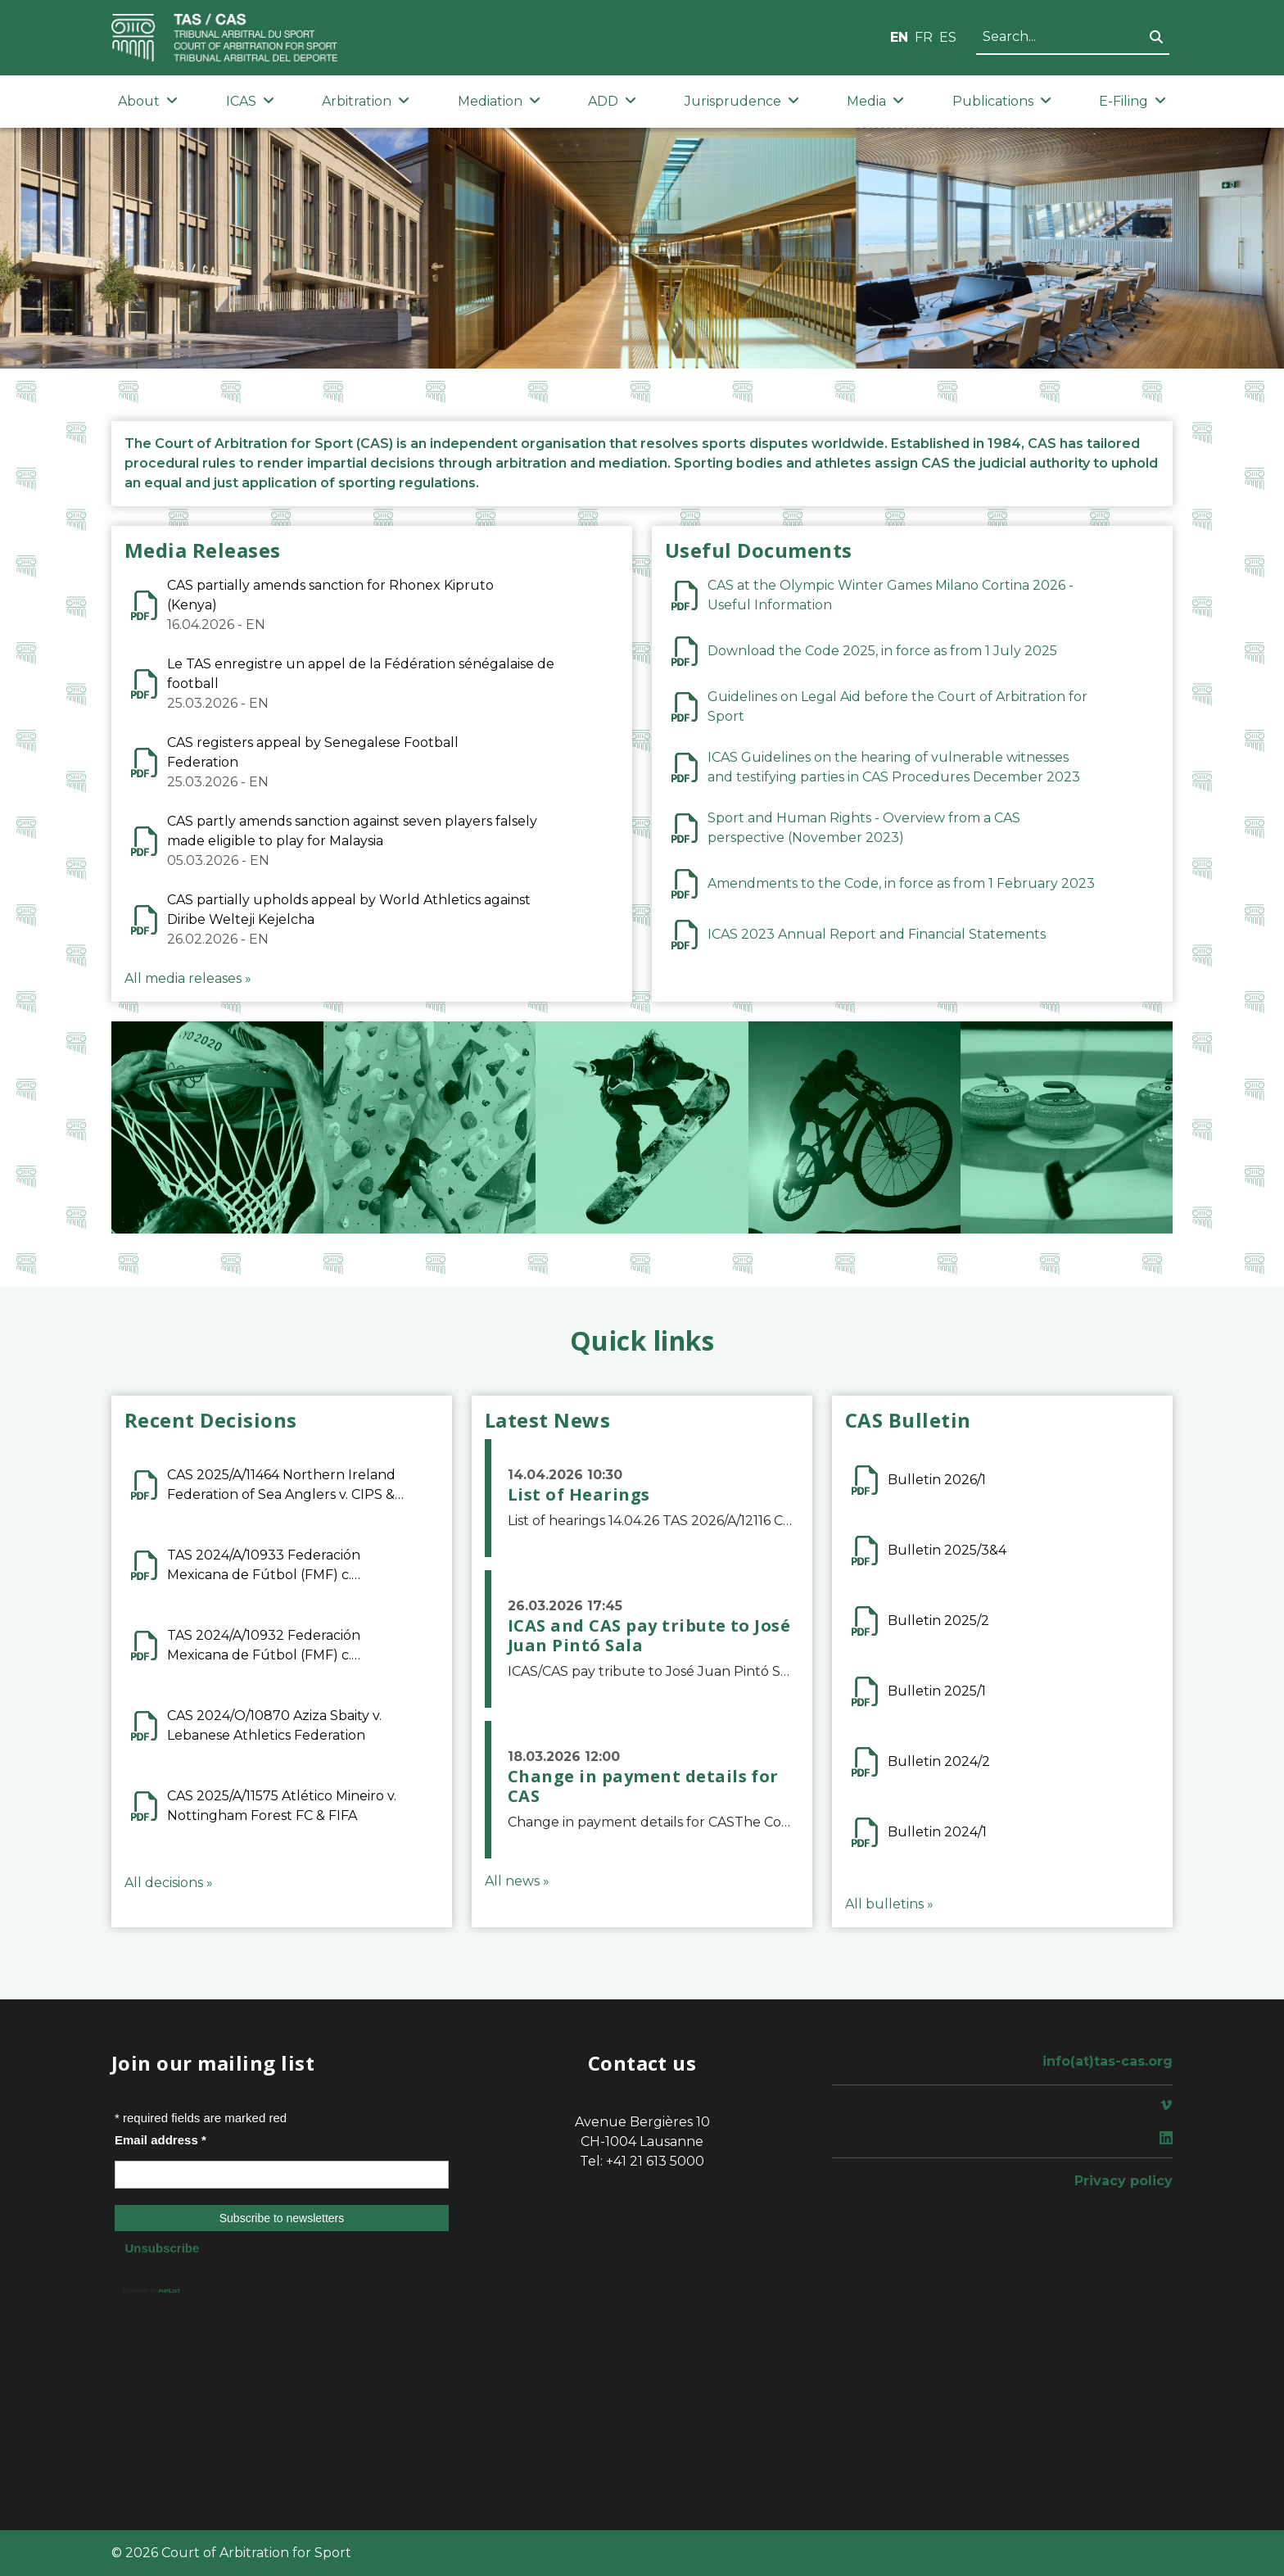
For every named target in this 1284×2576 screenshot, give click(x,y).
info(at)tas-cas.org (1107, 2061)
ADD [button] (612, 101)
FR (924, 37)
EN (899, 37)
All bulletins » (889, 1904)
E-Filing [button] (1132, 101)
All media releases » (187, 978)
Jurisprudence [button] (742, 101)
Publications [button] (1001, 101)
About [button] (148, 101)
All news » (517, 1881)
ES (947, 37)
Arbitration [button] (365, 101)
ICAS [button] (250, 101)
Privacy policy (1123, 2181)
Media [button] (875, 101)
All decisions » (168, 1882)
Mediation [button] (499, 101)
